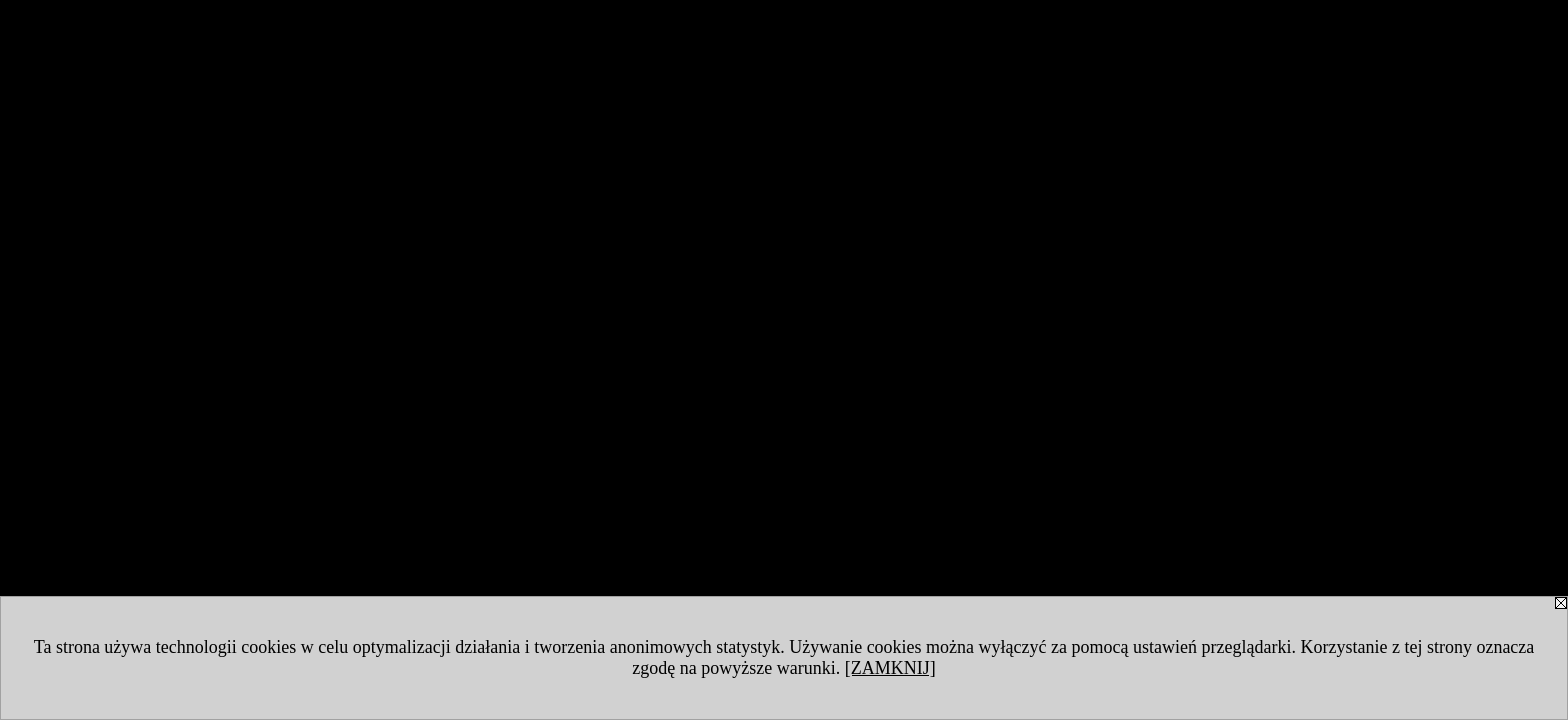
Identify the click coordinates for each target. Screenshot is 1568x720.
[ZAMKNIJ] (890, 668)
